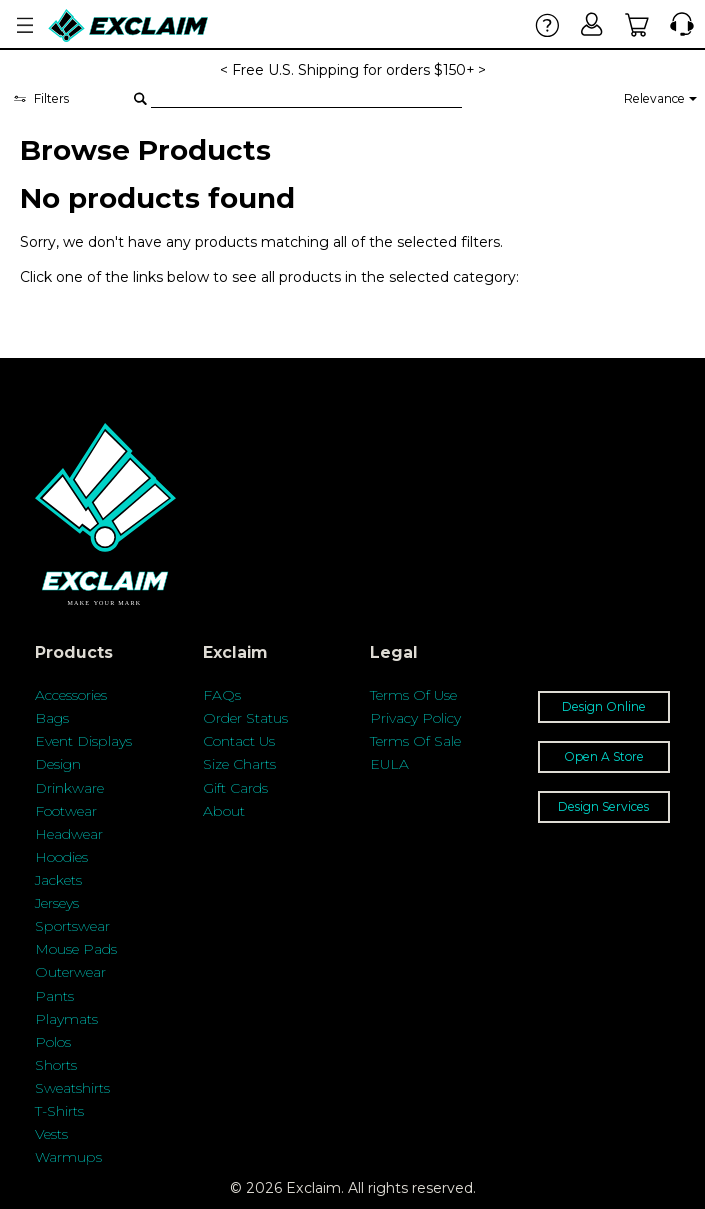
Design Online (604, 706)
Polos (53, 1042)
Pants (54, 996)
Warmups (68, 1157)
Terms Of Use (413, 695)
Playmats (66, 1019)
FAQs (222, 695)
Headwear (69, 834)
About (224, 811)
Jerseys (57, 903)
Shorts (56, 1065)
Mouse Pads (76, 949)
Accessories (71, 695)
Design (58, 764)
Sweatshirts (72, 1088)
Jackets (58, 880)
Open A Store (604, 756)
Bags (52, 718)
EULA (389, 764)
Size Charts (239, 764)
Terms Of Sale (415, 741)
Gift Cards (235, 788)
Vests (51, 1134)
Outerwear (70, 972)
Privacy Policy (415, 718)
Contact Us (239, 741)
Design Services (603, 806)
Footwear (66, 811)
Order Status (245, 718)
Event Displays (83, 741)
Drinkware (69, 788)
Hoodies (61, 857)
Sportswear (72, 926)
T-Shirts (59, 1111)
